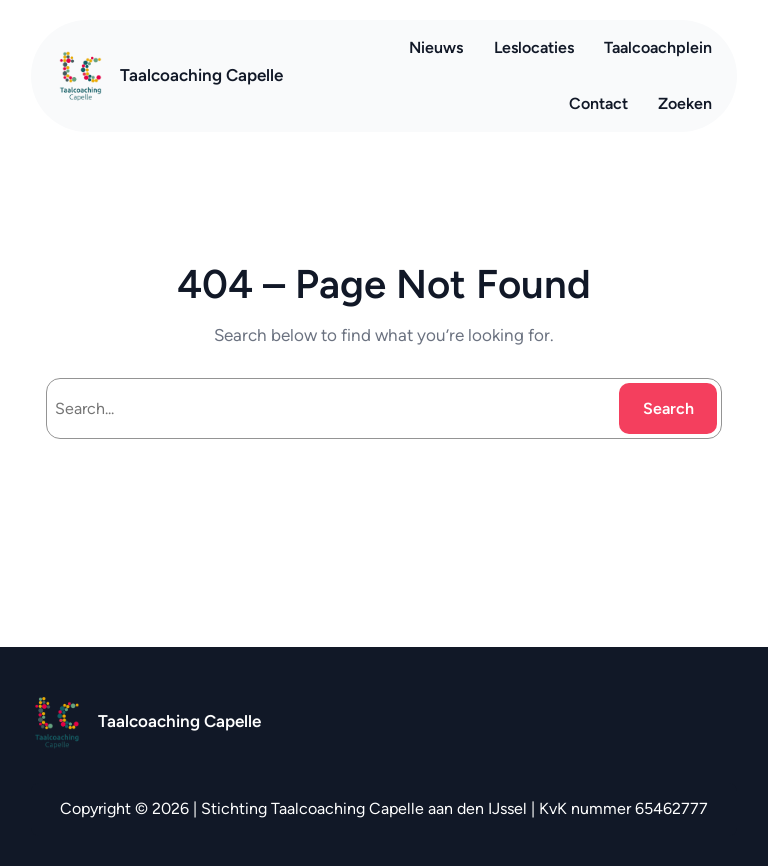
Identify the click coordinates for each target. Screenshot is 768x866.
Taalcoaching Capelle (201, 75)
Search (668, 408)
